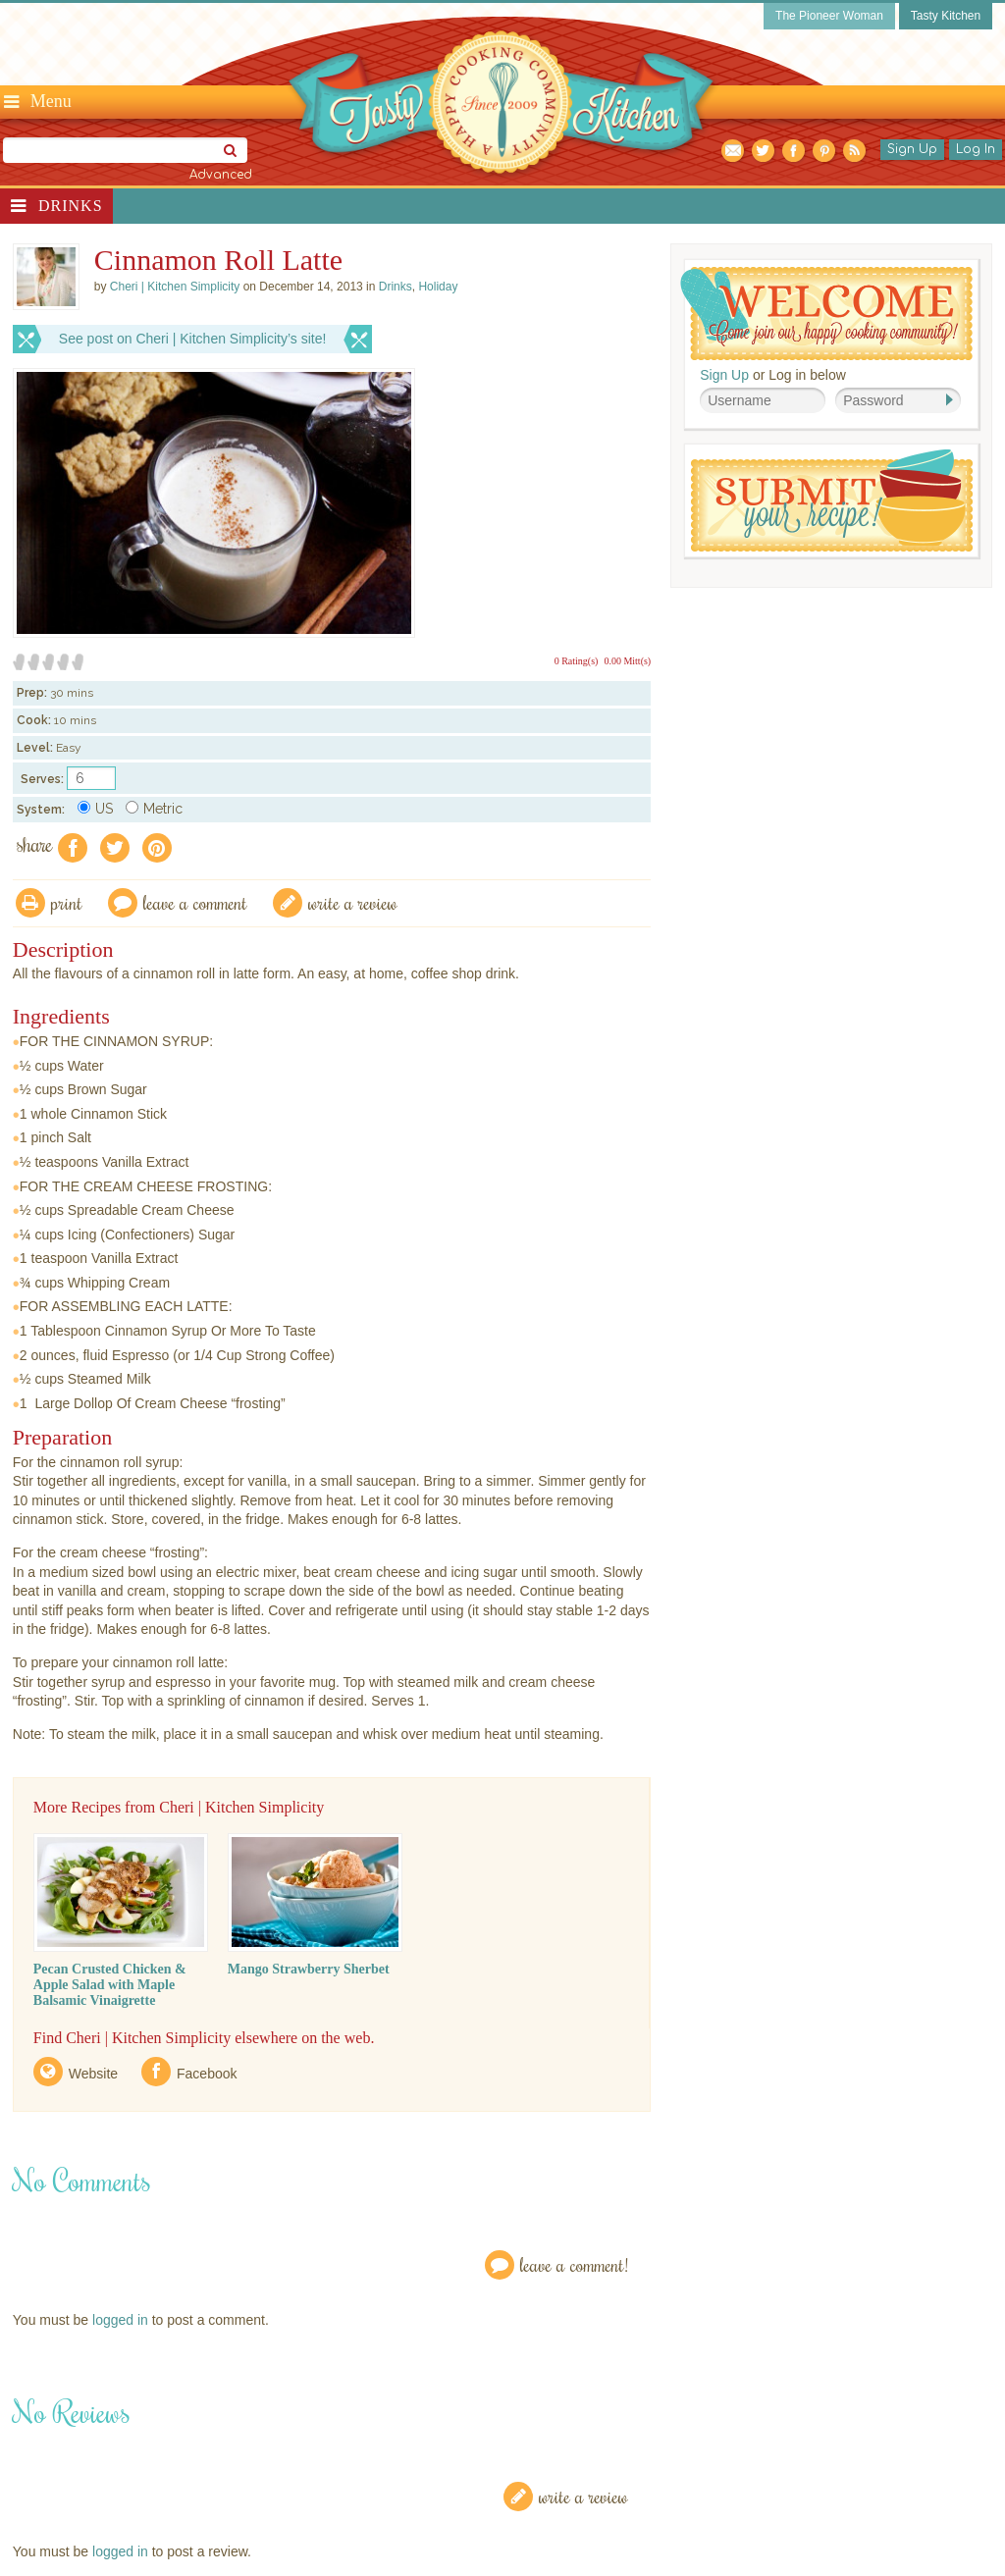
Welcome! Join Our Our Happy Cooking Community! (826, 313)
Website (93, 2073)
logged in (120, 2320)
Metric (154, 808)
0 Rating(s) (577, 661)
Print (66, 902)
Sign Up (912, 149)
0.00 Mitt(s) (627, 661)
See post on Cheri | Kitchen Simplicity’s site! (193, 338)
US (95, 808)
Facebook (207, 2073)
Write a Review (583, 2496)
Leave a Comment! (574, 2264)
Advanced (220, 175)
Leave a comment (195, 902)
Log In (975, 149)
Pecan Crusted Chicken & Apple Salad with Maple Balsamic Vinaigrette (109, 1985)
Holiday (437, 286)
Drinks (70, 205)
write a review (352, 902)
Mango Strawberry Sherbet (309, 1969)
